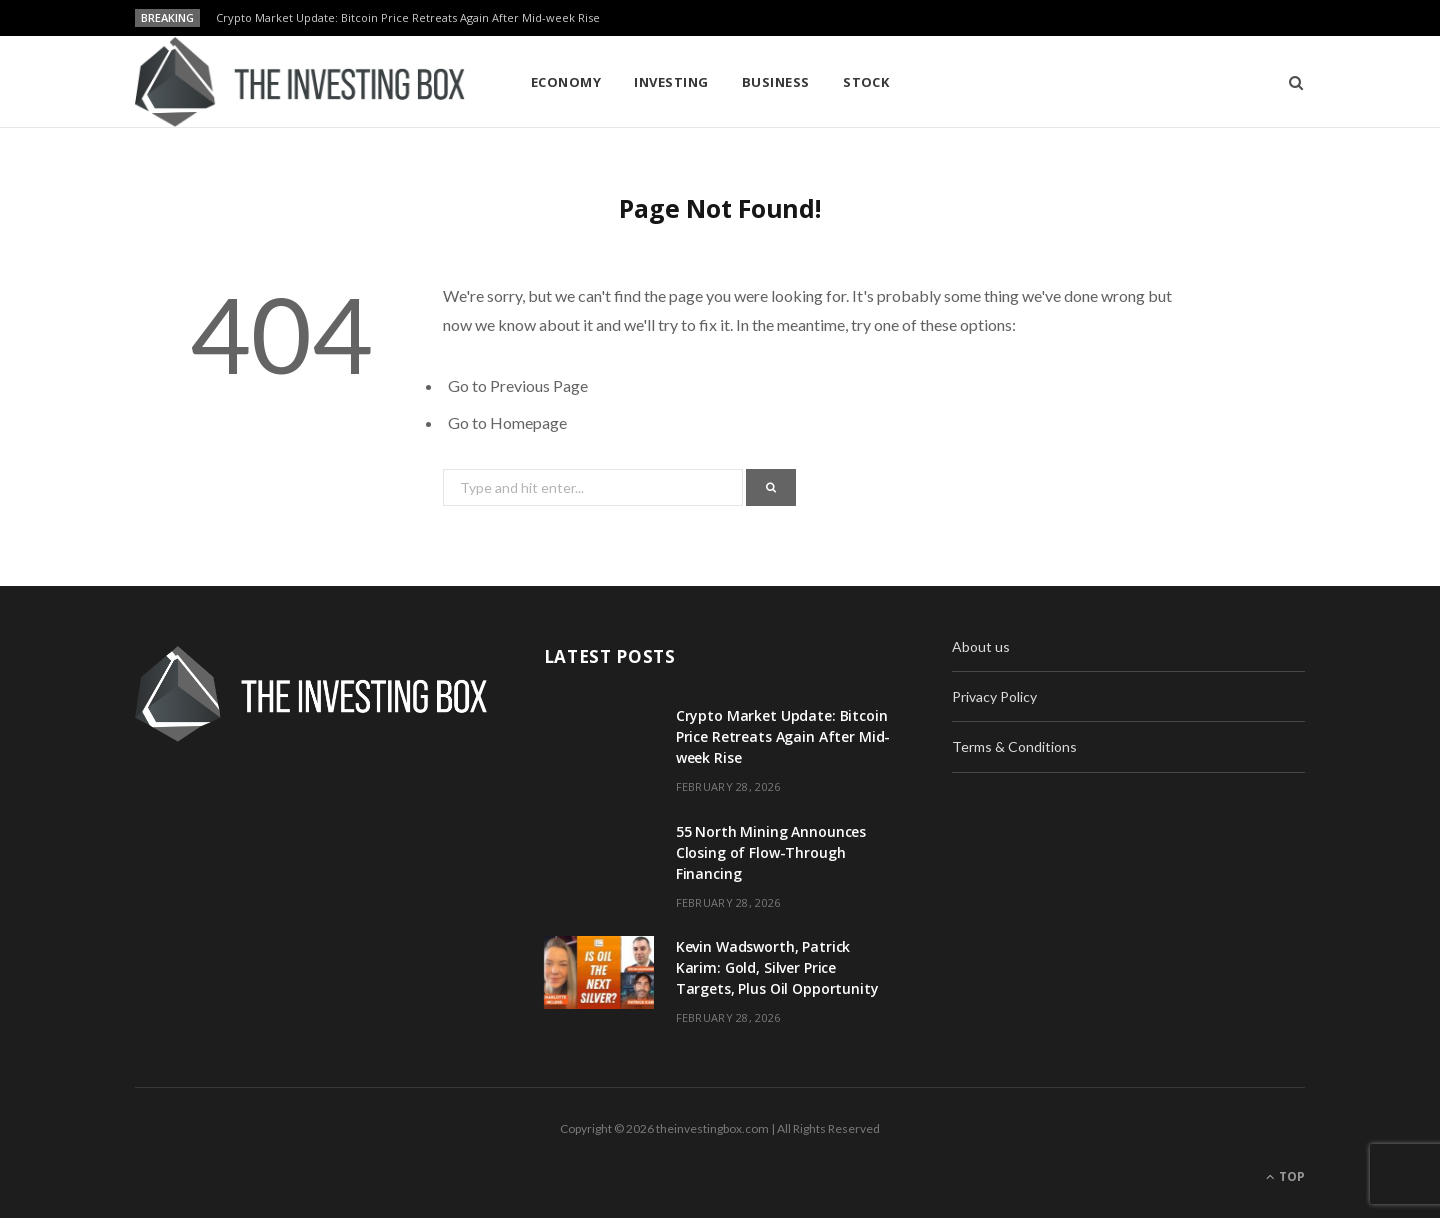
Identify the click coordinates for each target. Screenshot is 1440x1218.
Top (1285, 1176)
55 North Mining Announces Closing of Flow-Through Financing (771, 852)
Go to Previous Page (518, 385)
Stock (866, 82)
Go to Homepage (507, 422)
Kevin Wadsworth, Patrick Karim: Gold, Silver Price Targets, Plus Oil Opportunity (777, 967)
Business (776, 82)
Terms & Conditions (1014, 746)
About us (981, 646)
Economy (566, 82)
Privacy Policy (994, 696)
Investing (671, 82)
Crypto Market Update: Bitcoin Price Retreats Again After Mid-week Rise (408, 18)
